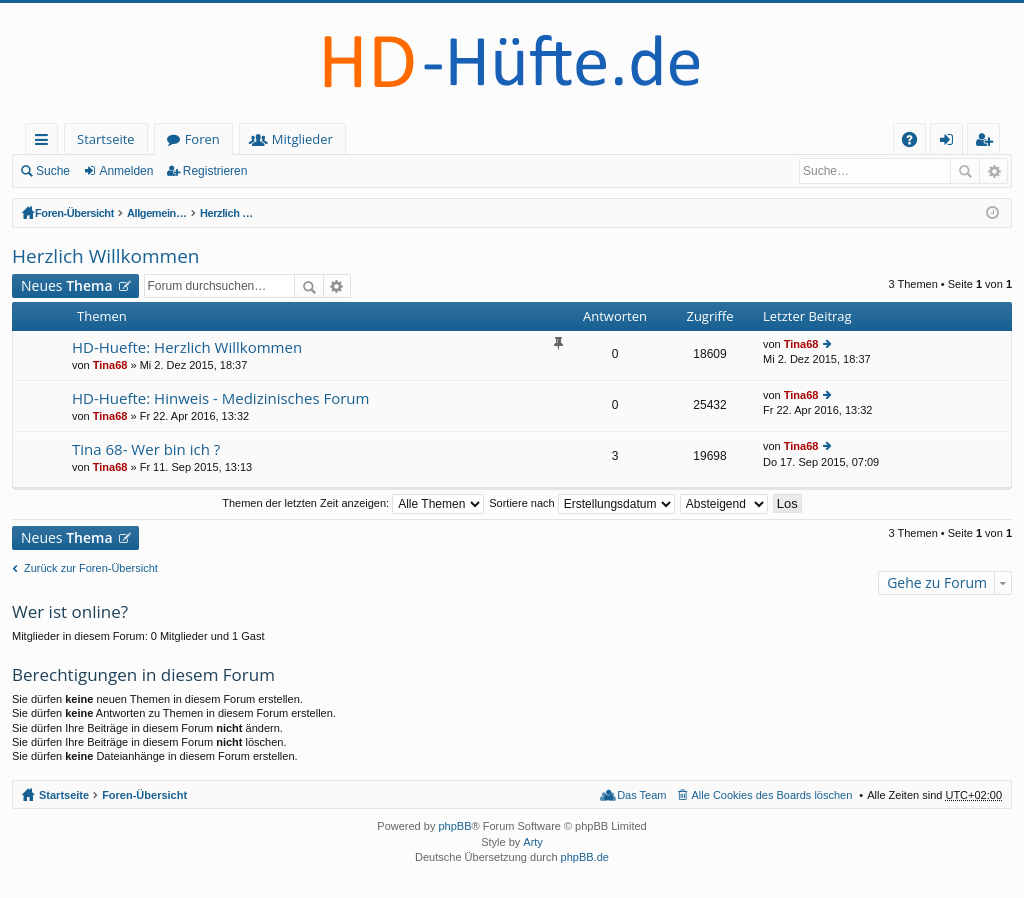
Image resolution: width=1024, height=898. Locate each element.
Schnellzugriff (45, 142)
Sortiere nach (581, 503)
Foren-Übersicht (77, 213)
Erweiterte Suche (993, 171)
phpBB (454, 826)
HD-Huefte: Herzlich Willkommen (187, 347)
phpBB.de (585, 857)
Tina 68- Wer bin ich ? (146, 449)
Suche (53, 171)
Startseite (106, 139)
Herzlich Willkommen (582, 213)
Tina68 (110, 365)
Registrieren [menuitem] (988, 142)
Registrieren (215, 171)
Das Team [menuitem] (641, 795)
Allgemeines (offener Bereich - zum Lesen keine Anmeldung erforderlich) (323, 213)
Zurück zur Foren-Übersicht (91, 568)
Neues (67, 285)
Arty (533, 842)
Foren (202, 139)
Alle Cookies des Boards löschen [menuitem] (772, 795)
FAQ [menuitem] (916, 142)
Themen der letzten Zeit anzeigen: (353, 503)
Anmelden (126, 171)
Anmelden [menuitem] (952, 142)
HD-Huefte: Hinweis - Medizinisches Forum (220, 398)
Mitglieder (302, 139)
